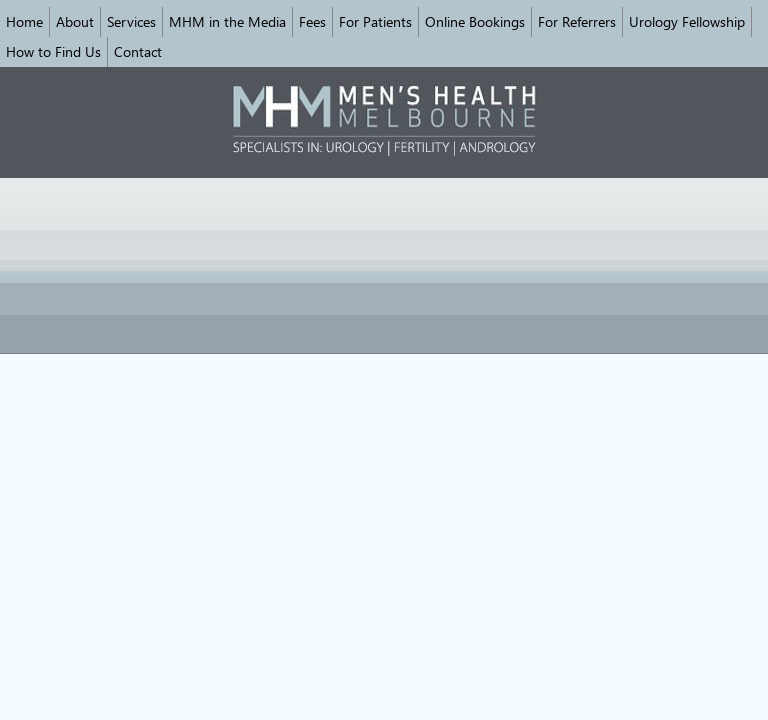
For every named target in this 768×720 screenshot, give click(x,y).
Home (24, 21)
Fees (312, 21)
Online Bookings (475, 21)
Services (131, 21)
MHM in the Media (227, 21)
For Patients (375, 21)
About (75, 21)
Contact (138, 51)
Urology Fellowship (687, 21)
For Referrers (577, 21)
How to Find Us (53, 51)
